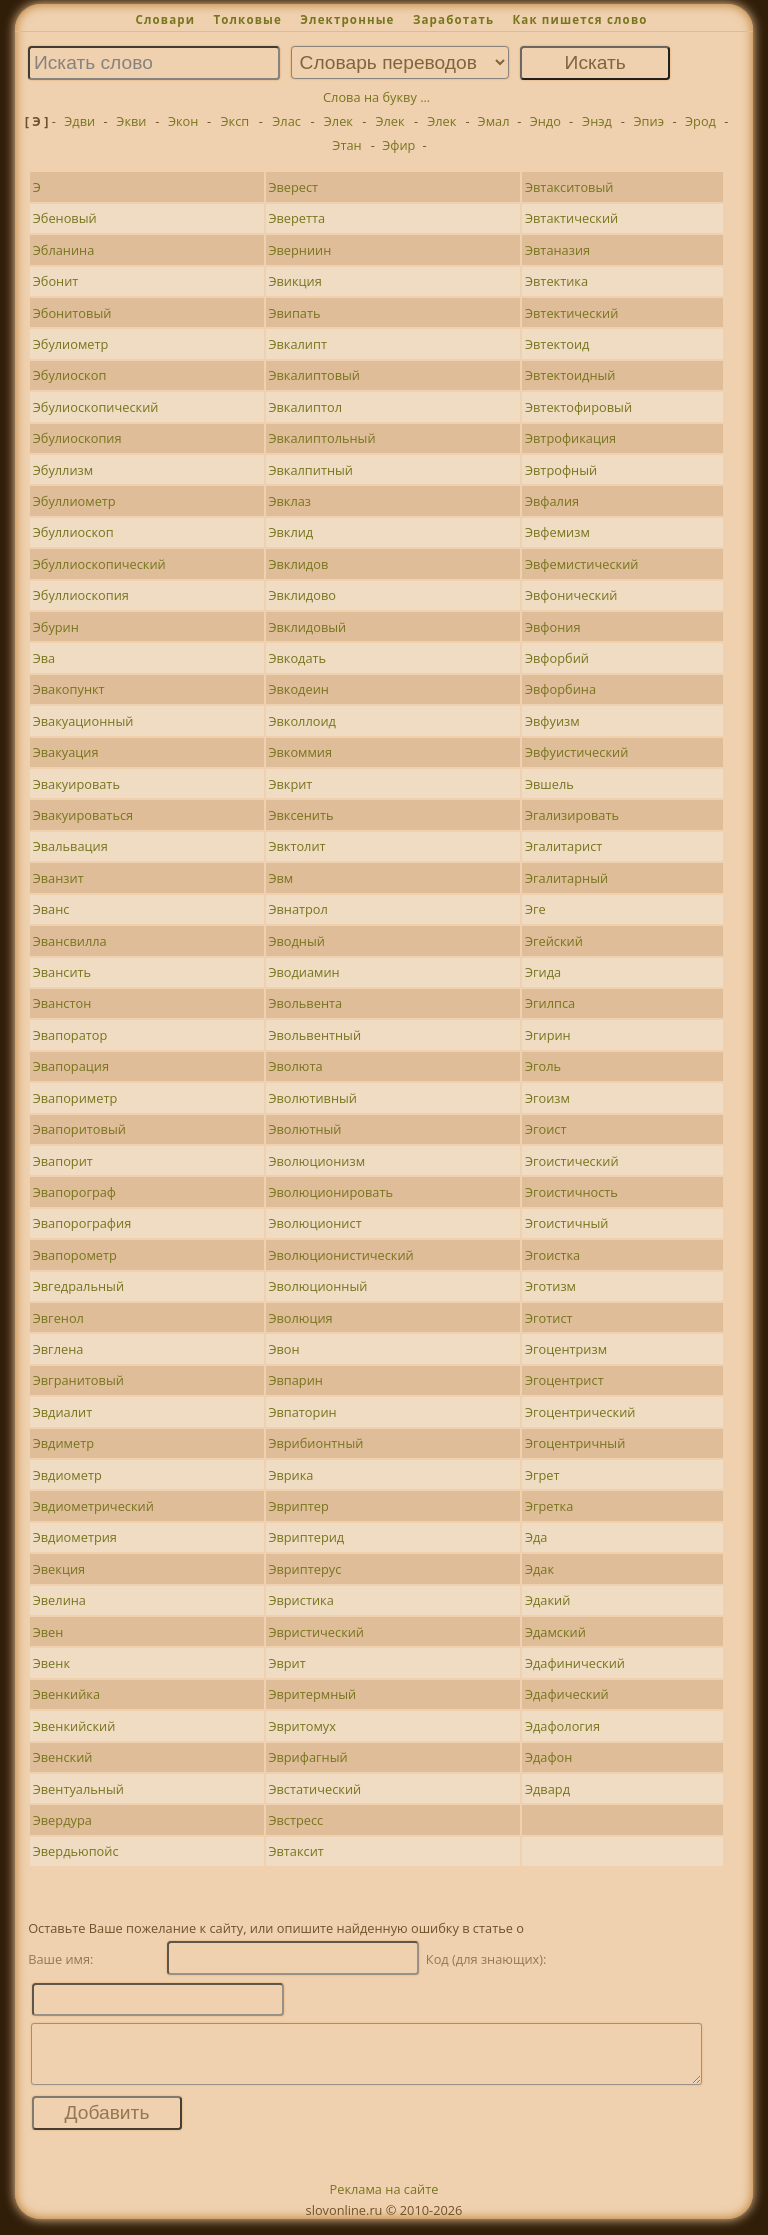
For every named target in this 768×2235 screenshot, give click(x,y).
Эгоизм (547, 1098)
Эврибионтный (315, 1443)
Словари (165, 19)
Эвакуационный (83, 721)
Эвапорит (63, 1161)
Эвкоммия (300, 752)
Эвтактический (571, 218)
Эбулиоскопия (77, 438)
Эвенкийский (74, 1726)
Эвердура (62, 1820)
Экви (131, 121)
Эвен (48, 1632)
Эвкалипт (297, 344)
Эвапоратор (70, 1035)
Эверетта (296, 218)
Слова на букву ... (376, 97)
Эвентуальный (78, 1789)
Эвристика (300, 1600)
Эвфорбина (560, 689)
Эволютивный (312, 1098)
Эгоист (546, 1129)
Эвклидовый (307, 627)
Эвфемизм (557, 532)
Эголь (543, 1066)
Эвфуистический (576, 752)
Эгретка (549, 1506)
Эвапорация (71, 1066)
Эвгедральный (78, 1286)
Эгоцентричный (575, 1443)
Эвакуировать (76, 784)
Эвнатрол (298, 909)
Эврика (290, 1475)
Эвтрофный (561, 470)
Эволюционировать (330, 1192)
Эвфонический (571, 595)
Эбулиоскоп (70, 375)
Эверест (293, 187)
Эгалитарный (566, 878)
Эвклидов (298, 564)
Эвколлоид (302, 721)
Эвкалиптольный (321, 438)
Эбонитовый (72, 313)
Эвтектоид (557, 344)
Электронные (347, 19)
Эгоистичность (571, 1192)
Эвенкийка (66, 1694)
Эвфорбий (557, 658)
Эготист (549, 1318)
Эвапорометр (75, 1255)
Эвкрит (290, 784)
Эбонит (56, 281)
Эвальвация (70, 846)
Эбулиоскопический (96, 407)
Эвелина (59, 1600)
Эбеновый (65, 218)
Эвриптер (298, 1506)
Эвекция (59, 1569)
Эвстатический (314, 1789)
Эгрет (542, 1475)
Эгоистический (572, 1161)
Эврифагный (307, 1757)
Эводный (296, 941)
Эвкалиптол (305, 407)
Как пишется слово (579, 19)
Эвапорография (82, 1223)
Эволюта (295, 1066)
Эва (44, 658)
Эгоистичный (567, 1223)
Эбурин (56, 627)
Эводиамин (303, 972)
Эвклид (290, 532)
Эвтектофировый (578, 407)
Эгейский (554, 941)
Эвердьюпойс (76, 1851)
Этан (346, 145)
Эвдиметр (63, 1443)
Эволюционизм (316, 1161)
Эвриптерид (306, 1537)
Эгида (543, 972)
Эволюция (300, 1318)
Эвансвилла (70, 941)
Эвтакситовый (569, 187)
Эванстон (62, 1003)
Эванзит (58, 878)
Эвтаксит (295, 1851)
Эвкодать (297, 658)
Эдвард (547, 1789)
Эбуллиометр (74, 501)
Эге (535, 909)
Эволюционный (317, 1286)
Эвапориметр (75, 1098)
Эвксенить (300, 815)
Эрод (700, 121)
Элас (286, 121)
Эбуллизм (63, 470)
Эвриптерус (304, 1569)
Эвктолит (296, 846)
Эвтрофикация (570, 438)
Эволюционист (314, 1223)
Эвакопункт (69, 689)
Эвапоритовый (79, 1129)
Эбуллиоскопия (81, 595)
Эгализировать (572, 815)
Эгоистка (552, 1255)
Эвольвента (305, 1003)
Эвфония (553, 627)
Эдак (539, 1569)
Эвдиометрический (93, 1506)
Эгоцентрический (580, 1412)
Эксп (235, 121)
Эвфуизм (552, 721)
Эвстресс (295, 1820)
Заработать (453, 19)
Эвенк (51, 1663)
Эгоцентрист (564, 1380)
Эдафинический (575, 1663)
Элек (338, 121)
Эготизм (550, 1286)
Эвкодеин (298, 689)
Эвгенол (58, 1318)
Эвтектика (556, 281)
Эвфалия (552, 501)
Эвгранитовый (78, 1380)
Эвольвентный (314, 1035)
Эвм (280, 878)
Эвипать (294, 313)
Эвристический (316, 1632)
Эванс (51, 909)
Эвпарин (295, 1380)
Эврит (286, 1663)
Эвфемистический (582, 564)
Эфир (398, 145)
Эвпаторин (302, 1412)
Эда (536, 1537)
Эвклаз (289, 501)
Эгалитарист (563, 846)
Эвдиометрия (75, 1537)
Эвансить (62, 972)
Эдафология (562, 1726)
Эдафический (567, 1694)
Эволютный (304, 1129)
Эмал (494, 121)
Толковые (247, 19)
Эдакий (547, 1600)
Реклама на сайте (384, 2201)
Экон (183, 121)
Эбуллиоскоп (73, 532)
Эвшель (549, 784)
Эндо (545, 121)
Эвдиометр (67, 1475)
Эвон (283, 1349)
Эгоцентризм (566, 1349)
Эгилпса (550, 1003)
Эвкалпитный (310, 470)
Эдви (79, 121)
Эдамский (555, 1632)
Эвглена (58, 1349)
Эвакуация (66, 752)
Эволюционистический (340, 1255)
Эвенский (63, 1757)
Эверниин (299, 250)
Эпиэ (649, 121)
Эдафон (548, 1757)
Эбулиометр (71, 344)
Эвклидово (302, 595)
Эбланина (64, 250)
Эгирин (548, 1035)
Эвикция (294, 281)
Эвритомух (302, 1726)
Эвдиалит (63, 1412)
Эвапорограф (74, 1192)
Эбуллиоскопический (99, 564)
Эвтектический (571, 313)
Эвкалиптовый (314, 375)
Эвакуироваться (83, 815)
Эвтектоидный (570, 375)
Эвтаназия (557, 250)
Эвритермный (312, 1694)
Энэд (597, 121)
